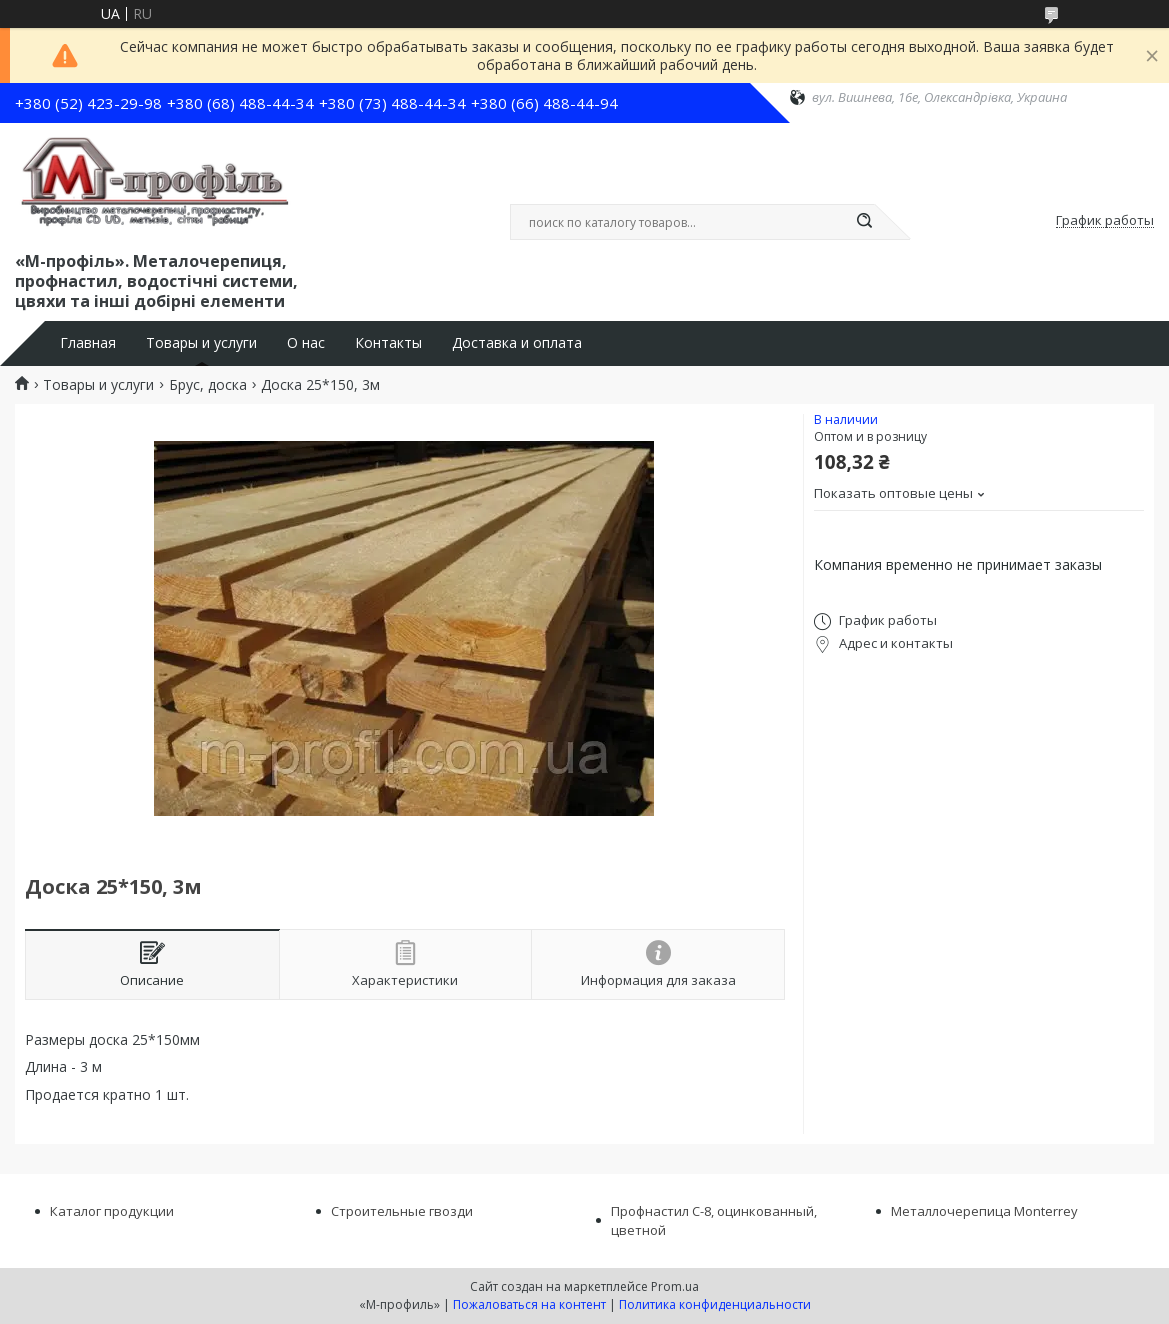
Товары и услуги (201, 343)
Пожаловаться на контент (529, 1304)
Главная (88, 343)
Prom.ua (675, 1286)
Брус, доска (208, 385)
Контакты (388, 343)
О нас (306, 343)
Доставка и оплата (517, 343)
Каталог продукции (112, 1211)
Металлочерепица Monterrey (984, 1211)
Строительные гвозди (402, 1211)
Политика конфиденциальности (715, 1304)
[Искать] (865, 222)
